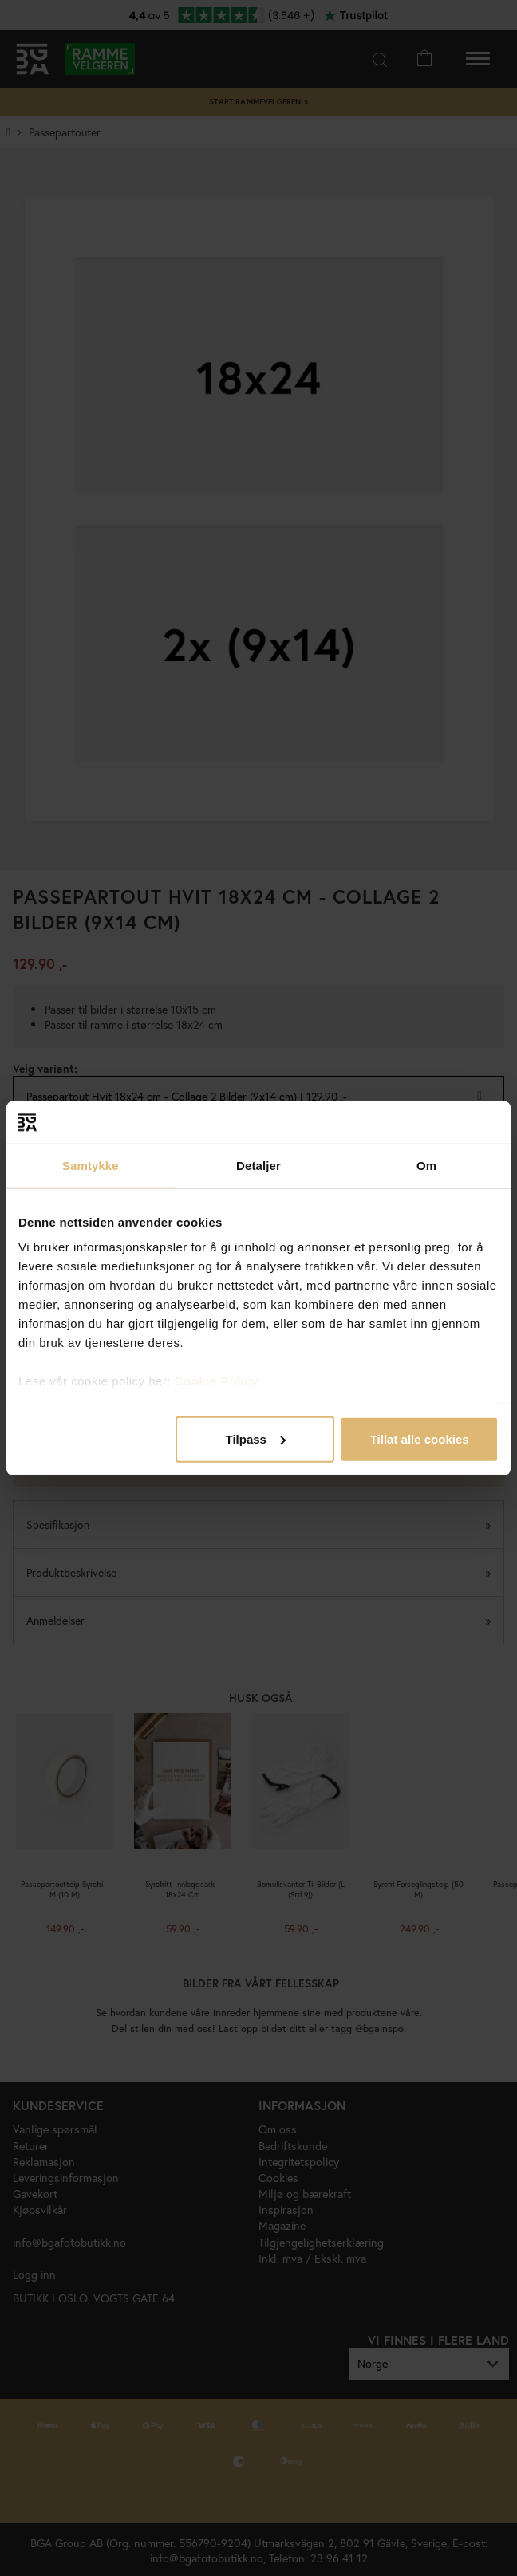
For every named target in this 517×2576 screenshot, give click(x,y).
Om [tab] (426, 1165)
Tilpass (256, 1438)
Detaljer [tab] (258, 1165)
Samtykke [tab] (90, 1165)
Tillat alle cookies (419, 1438)
